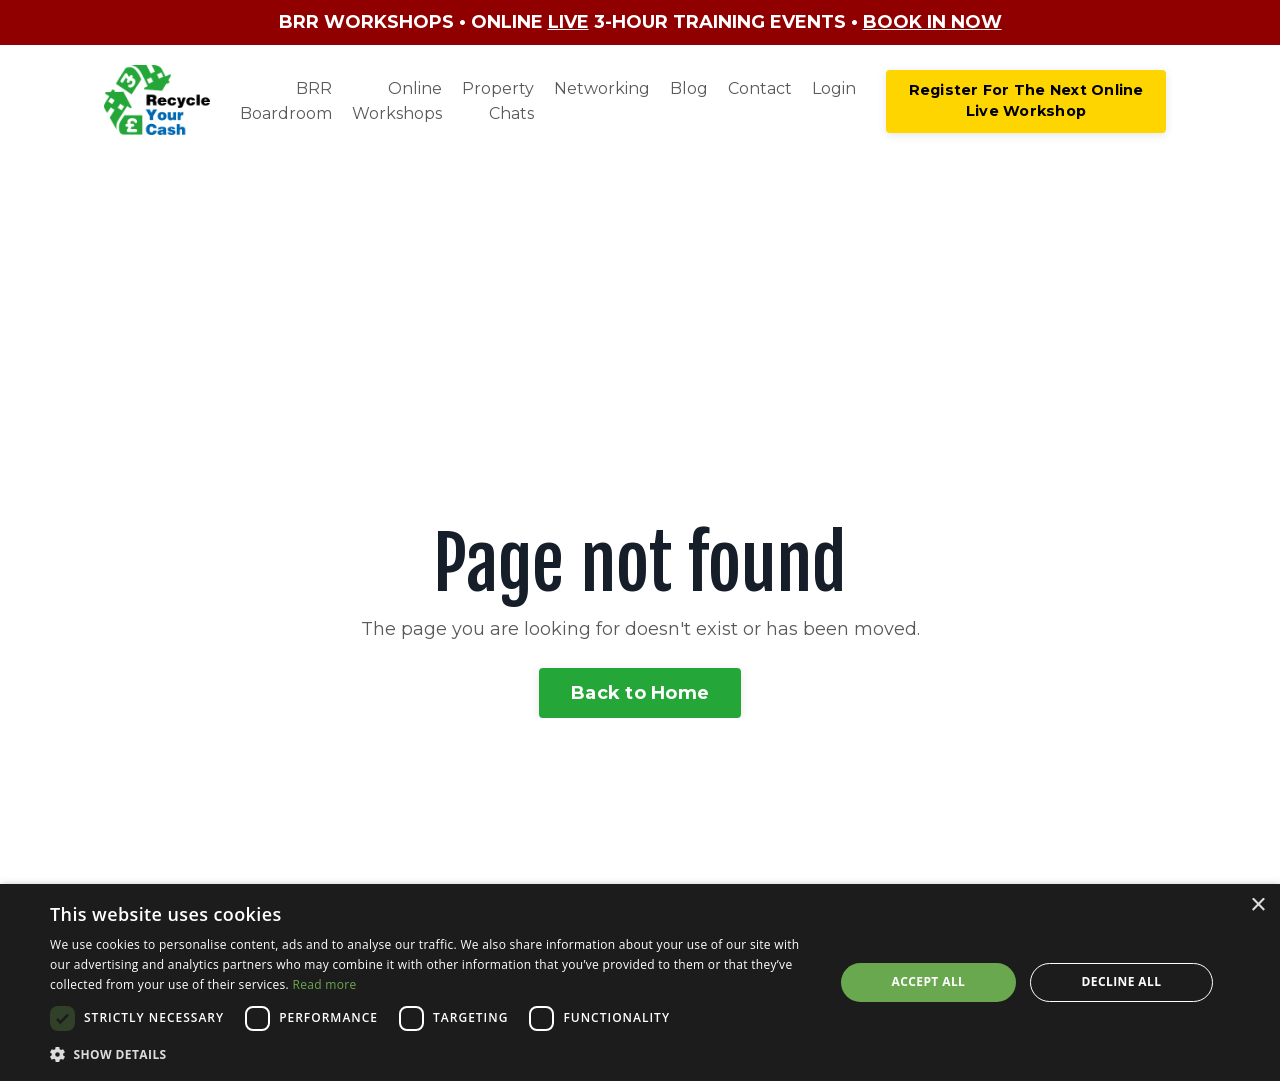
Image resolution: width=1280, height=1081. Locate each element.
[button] (430, 1054)
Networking (602, 88)
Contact (760, 88)
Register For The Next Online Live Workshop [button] (1026, 101)
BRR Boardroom (286, 101)
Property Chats (498, 101)
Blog (689, 88)
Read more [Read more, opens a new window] (324, 984)
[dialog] (640, 982)
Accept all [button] (929, 981)
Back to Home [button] (640, 693)
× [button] (1257, 905)
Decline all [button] (1122, 981)
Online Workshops (397, 101)
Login (834, 88)
